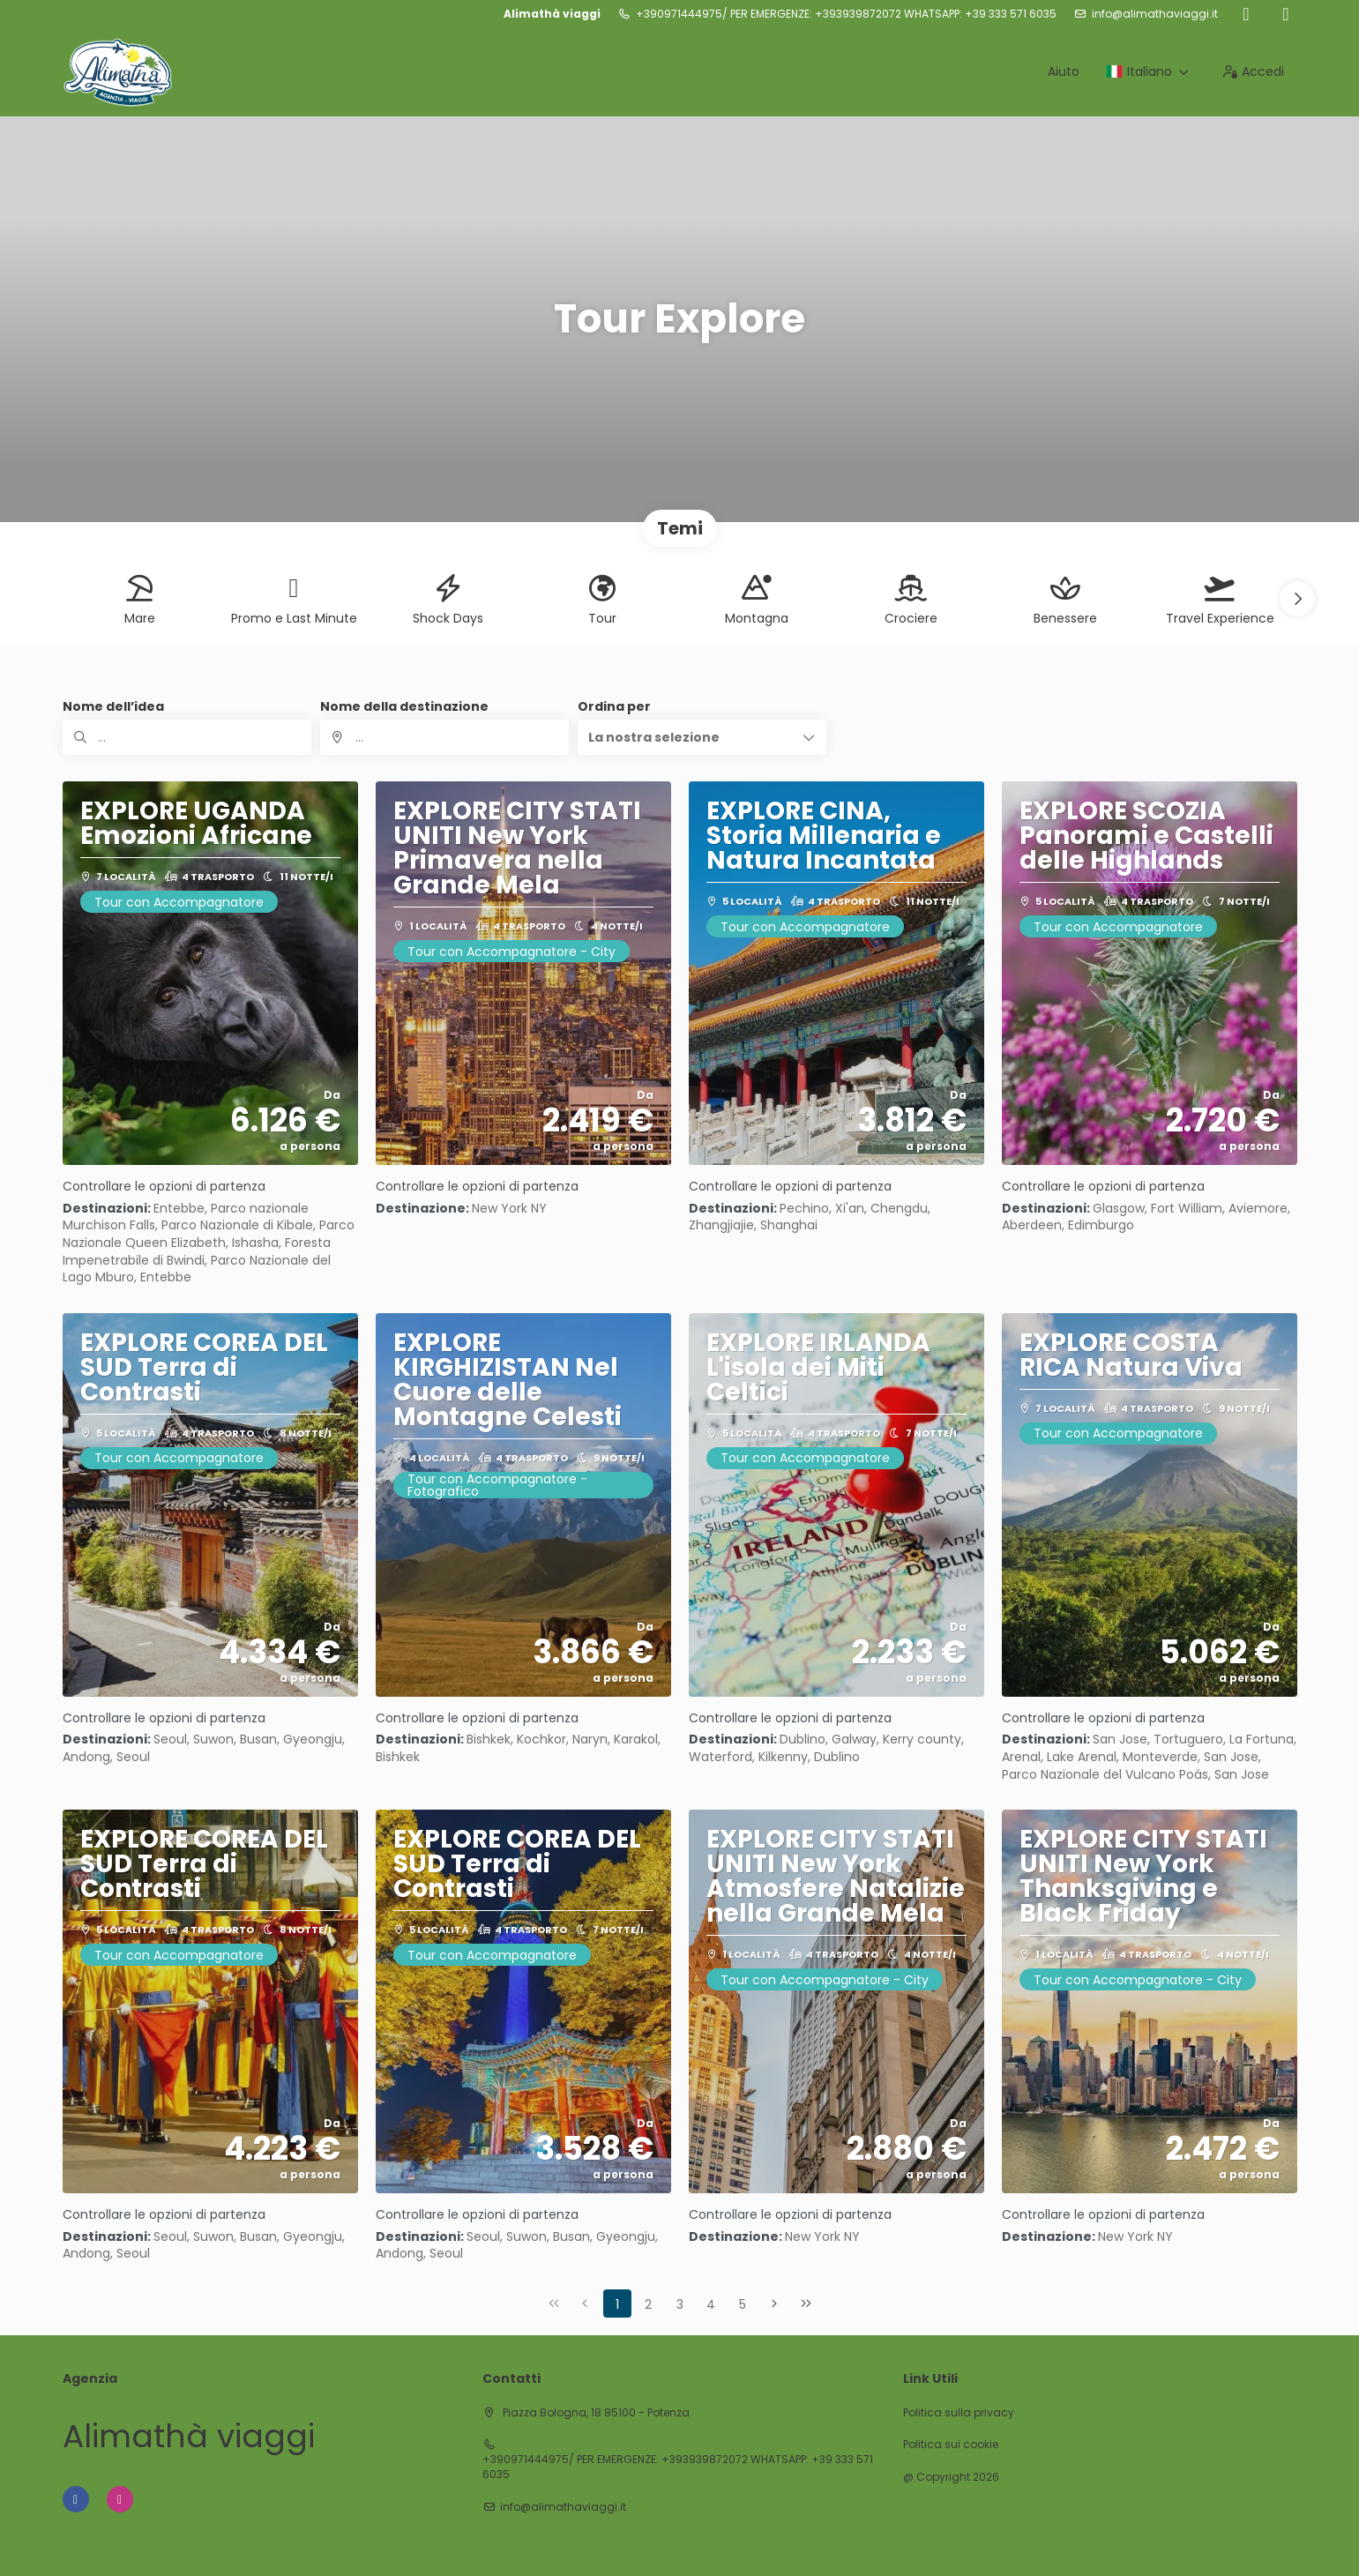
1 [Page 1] (617, 2304)
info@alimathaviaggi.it (1155, 14)
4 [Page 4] (710, 2304)
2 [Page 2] (648, 2304)
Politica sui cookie (950, 2445)
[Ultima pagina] (806, 2303)
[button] (1297, 598)
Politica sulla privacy (958, 2413)
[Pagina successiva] (774, 2303)
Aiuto (1063, 71)
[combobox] (444, 737)
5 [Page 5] (742, 2304)
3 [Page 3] (679, 2304)
